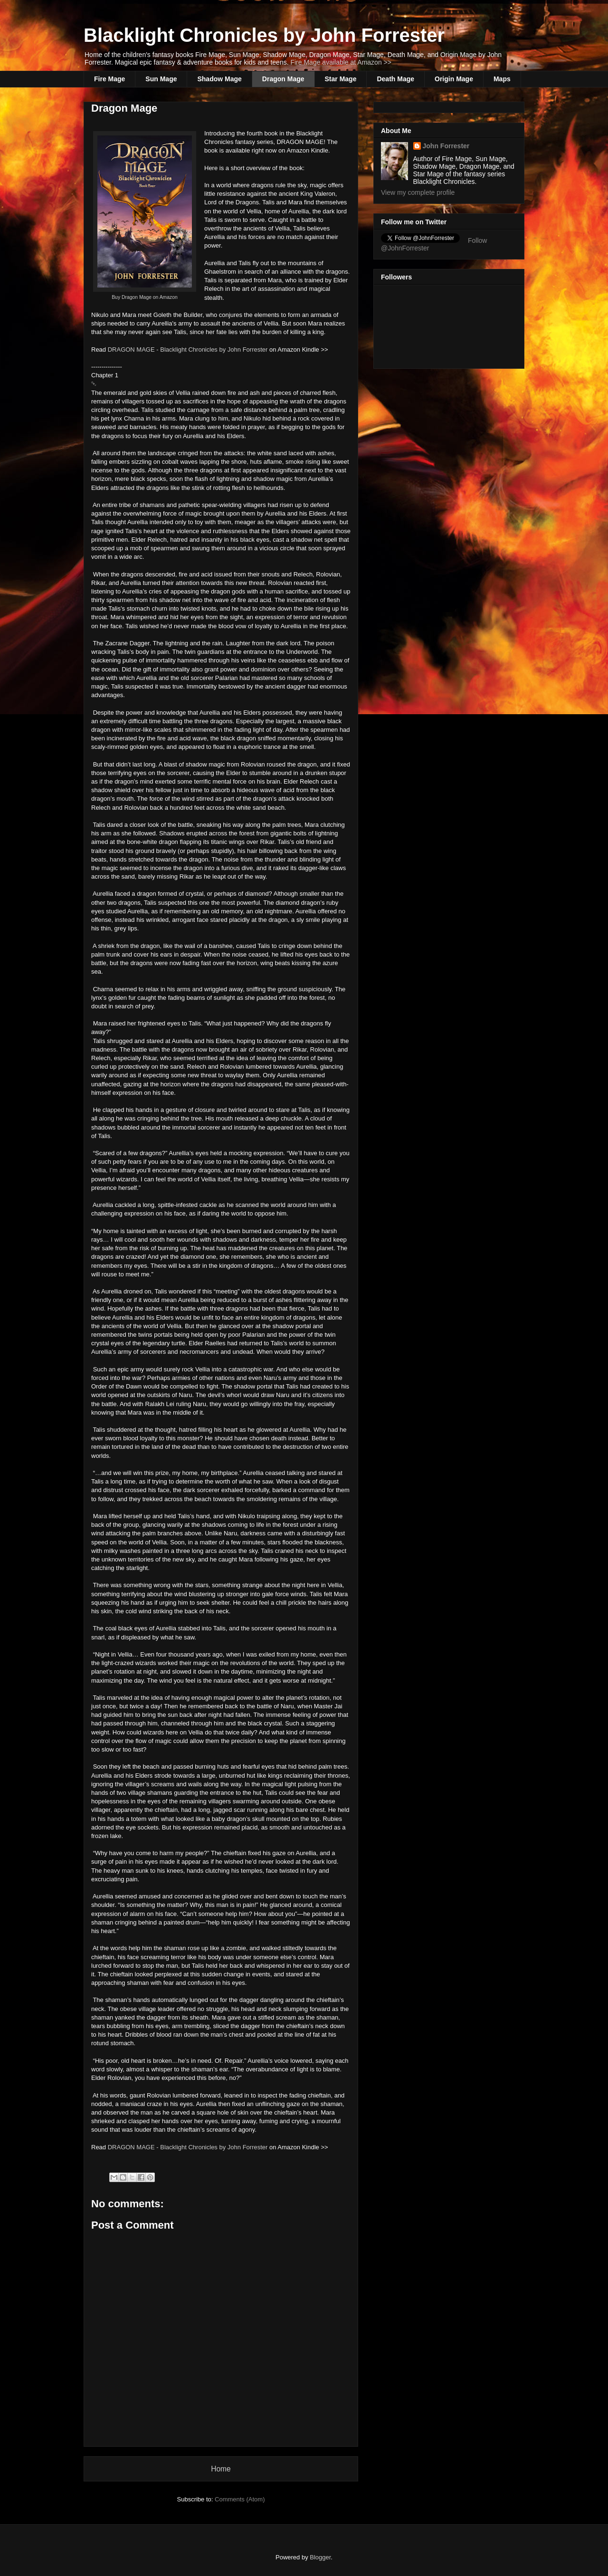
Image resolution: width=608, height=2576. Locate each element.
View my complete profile (418, 192)
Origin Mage (454, 79)
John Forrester (446, 146)
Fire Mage (109, 79)
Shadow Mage (219, 79)
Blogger (320, 2557)
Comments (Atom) (240, 2499)
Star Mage (341, 79)
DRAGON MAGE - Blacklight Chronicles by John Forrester (188, 349)
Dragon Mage (283, 79)
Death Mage (395, 79)
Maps (502, 79)
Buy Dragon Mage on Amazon (145, 297)
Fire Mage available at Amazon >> (340, 62)
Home (221, 2469)
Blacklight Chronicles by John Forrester (264, 35)
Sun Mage (161, 79)
